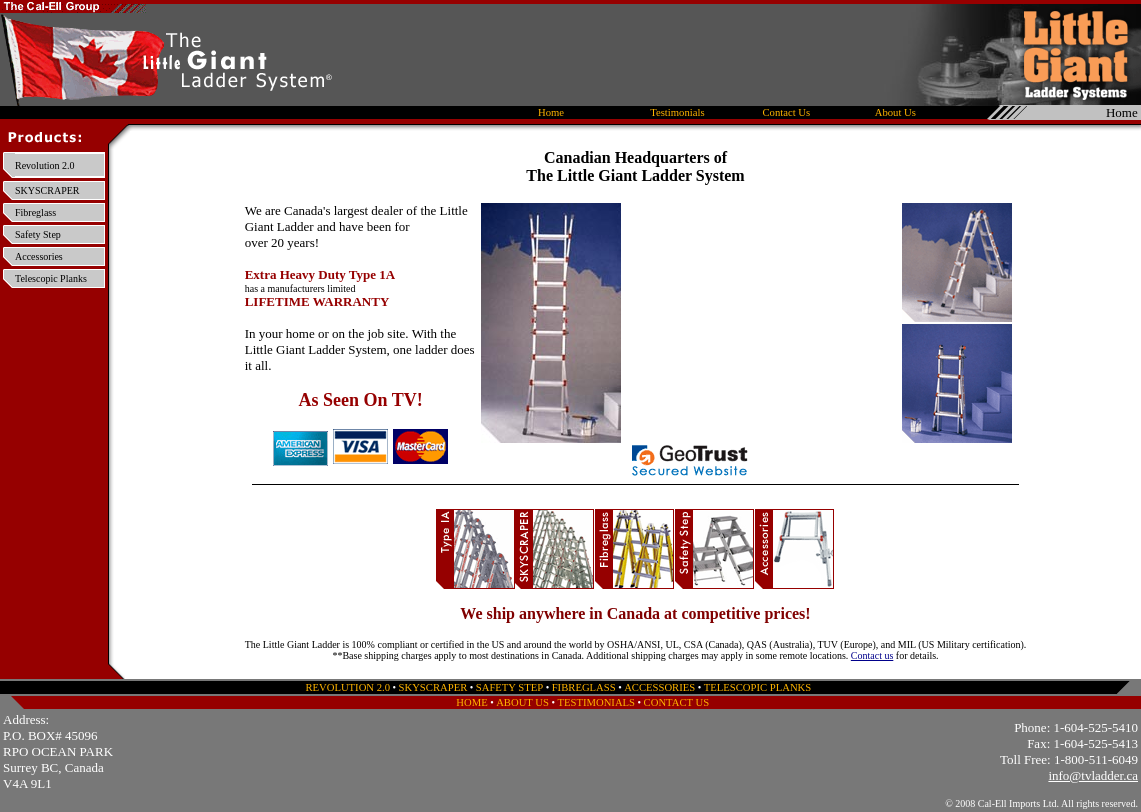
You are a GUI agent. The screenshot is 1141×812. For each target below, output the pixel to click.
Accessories (39, 256)
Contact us (872, 655)
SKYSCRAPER (47, 190)
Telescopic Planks (51, 278)
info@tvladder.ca (1093, 775)
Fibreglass (35, 212)
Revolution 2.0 (44, 165)
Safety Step (38, 234)
